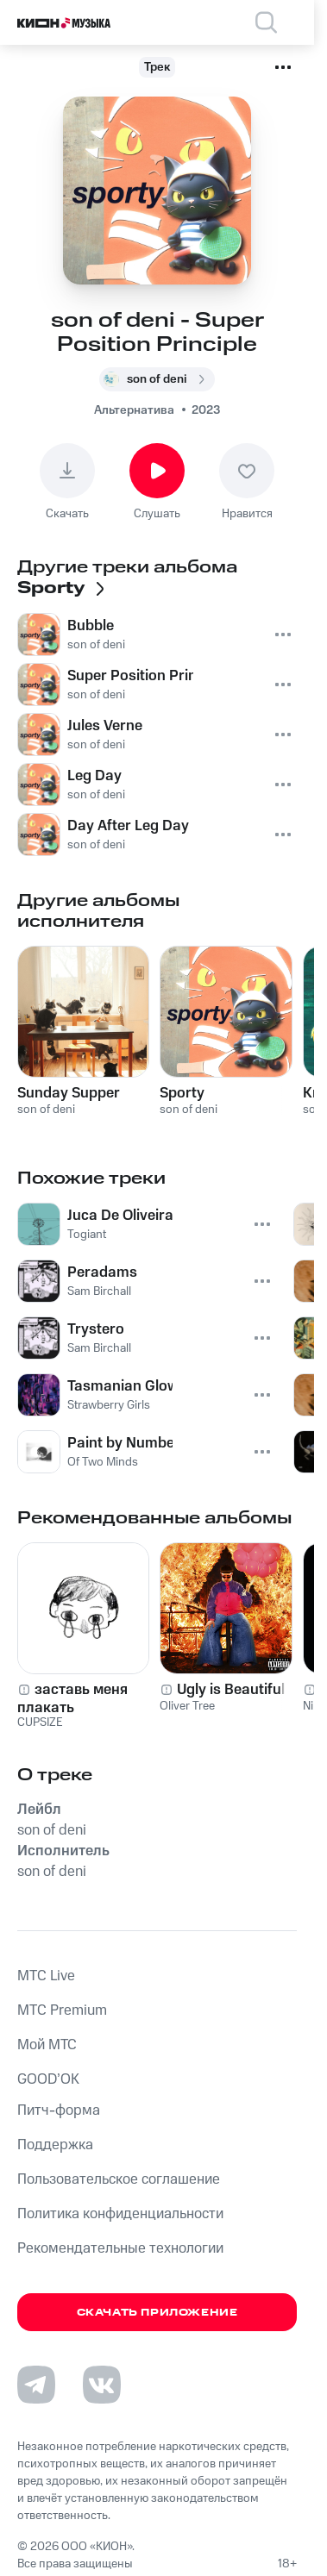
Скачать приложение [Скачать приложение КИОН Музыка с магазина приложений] (157, 2312)
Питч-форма (58, 2110)
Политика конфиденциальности (120, 2214)
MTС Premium (62, 2010)
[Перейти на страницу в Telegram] (36, 2385)
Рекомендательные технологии (120, 2248)
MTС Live (46, 1976)
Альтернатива (134, 410)
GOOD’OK (48, 2079)
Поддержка (55, 2145)
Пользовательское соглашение (118, 2179)
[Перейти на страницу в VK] (102, 2385)
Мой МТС (47, 2045)
